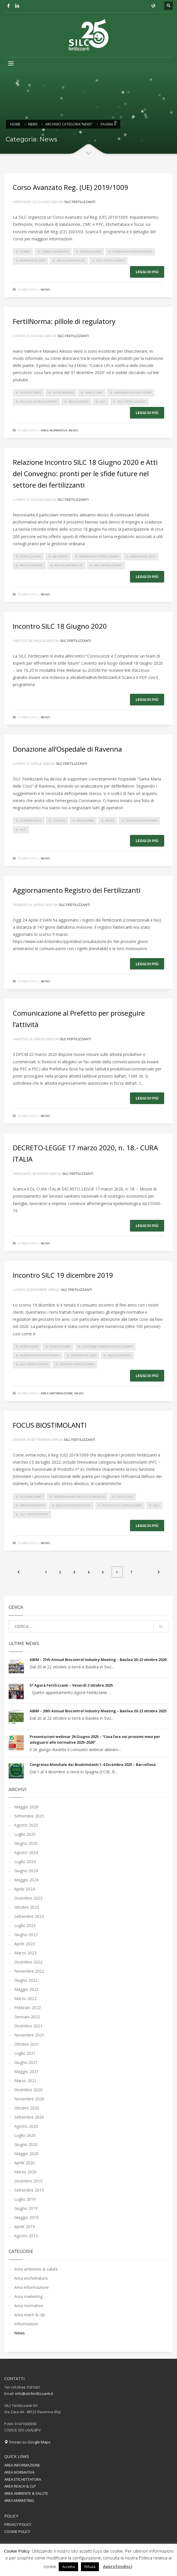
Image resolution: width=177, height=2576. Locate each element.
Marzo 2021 (25, 2080)
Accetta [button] (68, 2566)
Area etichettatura (31, 2278)
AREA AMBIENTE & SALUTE (26, 2493)
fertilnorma (63, 392)
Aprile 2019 (24, 2226)
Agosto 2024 (26, 1852)
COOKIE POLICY (17, 2531)
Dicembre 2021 (28, 2026)
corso (25, 251)
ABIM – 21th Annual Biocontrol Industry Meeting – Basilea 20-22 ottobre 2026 (98, 1659)
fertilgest (124, 1496)
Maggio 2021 (26, 2071)
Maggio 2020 (26, 2153)
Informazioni (26, 2323)
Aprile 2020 (24, 2162)
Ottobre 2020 (26, 2108)
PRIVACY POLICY (17, 2524)
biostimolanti (31, 1496)
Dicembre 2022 (28, 1962)
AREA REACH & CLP (20, 2486)
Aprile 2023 (24, 1943)
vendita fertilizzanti (77, 1364)
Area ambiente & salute (36, 2269)
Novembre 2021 (29, 2035)
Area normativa (54, 430)
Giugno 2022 (26, 1980)
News (45, 289)
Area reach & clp (29, 2314)
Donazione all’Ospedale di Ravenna (67, 749)
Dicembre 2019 (28, 2181)
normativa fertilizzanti (132, 251)
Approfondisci (117, 2566)
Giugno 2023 (26, 1934)
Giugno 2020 (26, 2144)
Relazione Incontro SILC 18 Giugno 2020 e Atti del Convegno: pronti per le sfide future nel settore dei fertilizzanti (85, 473)
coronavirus (31, 820)
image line (94, 392)
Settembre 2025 (29, 1816)
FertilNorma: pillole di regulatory (64, 321)
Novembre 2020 (29, 2099)
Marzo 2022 (25, 1998)
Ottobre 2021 (26, 2044)
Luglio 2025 (25, 1834)
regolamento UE (71, 260)
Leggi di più (147, 271)
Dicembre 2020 (28, 2089)
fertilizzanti (90, 251)
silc (103, 401)
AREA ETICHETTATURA (22, 2479)
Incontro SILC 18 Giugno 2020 (60, 626)
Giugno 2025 (26, 1843)
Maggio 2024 (26, 1880)
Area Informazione (57, 1393)
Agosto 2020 (26, 2126)
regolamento (31, 565)
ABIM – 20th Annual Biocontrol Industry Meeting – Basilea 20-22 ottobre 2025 (98, 1710)
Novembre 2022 (29, 1971)
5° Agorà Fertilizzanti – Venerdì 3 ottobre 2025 (71, 1685)
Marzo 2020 (25, 2172)
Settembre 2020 (29, 2117)
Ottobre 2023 (26, 1907)
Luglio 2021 (25, 2053)
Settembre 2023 (29, 1916)
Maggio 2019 (26, 2217)
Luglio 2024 (25, 1861)
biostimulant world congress (79, 1496)
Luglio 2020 (25, 2135)
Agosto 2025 (26, 1825)
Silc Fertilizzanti (79, 202)
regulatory (78, 401)
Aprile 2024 (24, 1889)
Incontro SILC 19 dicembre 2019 (63, 1275)
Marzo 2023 (25, 1953)
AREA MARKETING (19, 2500)
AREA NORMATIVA (19, 2472)
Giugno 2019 (26, 2208)
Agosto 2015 (26, 2235)
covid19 (59, 820)
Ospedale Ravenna (141, 820)
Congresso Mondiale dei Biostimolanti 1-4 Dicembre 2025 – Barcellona (93, 1764)
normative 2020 (32, 260)
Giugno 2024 (26, 1870)
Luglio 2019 (25, 2199)
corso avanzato (55, 251)
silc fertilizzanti (110, 260)
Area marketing (28, 2296)
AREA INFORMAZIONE (22, 2465)
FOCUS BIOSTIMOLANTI (49, 1425)
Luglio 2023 (25, 1925)
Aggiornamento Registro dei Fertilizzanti (77, 890)
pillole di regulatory (38, 401)
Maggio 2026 (26, 1807)
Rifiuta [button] (89, 2566)
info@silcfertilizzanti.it (34, 2393)
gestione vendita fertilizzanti (107, 1346)
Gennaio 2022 (27, 2016)
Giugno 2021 (26, 2062)
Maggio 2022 (26, 1989)
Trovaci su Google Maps (27, 2442)
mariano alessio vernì (132, 392)
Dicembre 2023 (28, 1898)
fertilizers (29, 1346)
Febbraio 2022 (27, 2007)
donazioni (85, 820)
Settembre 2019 (29, 2190)
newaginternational (73, 1505)
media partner (32, 1505)
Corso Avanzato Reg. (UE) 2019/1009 (70, 187)
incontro (60, 556)
